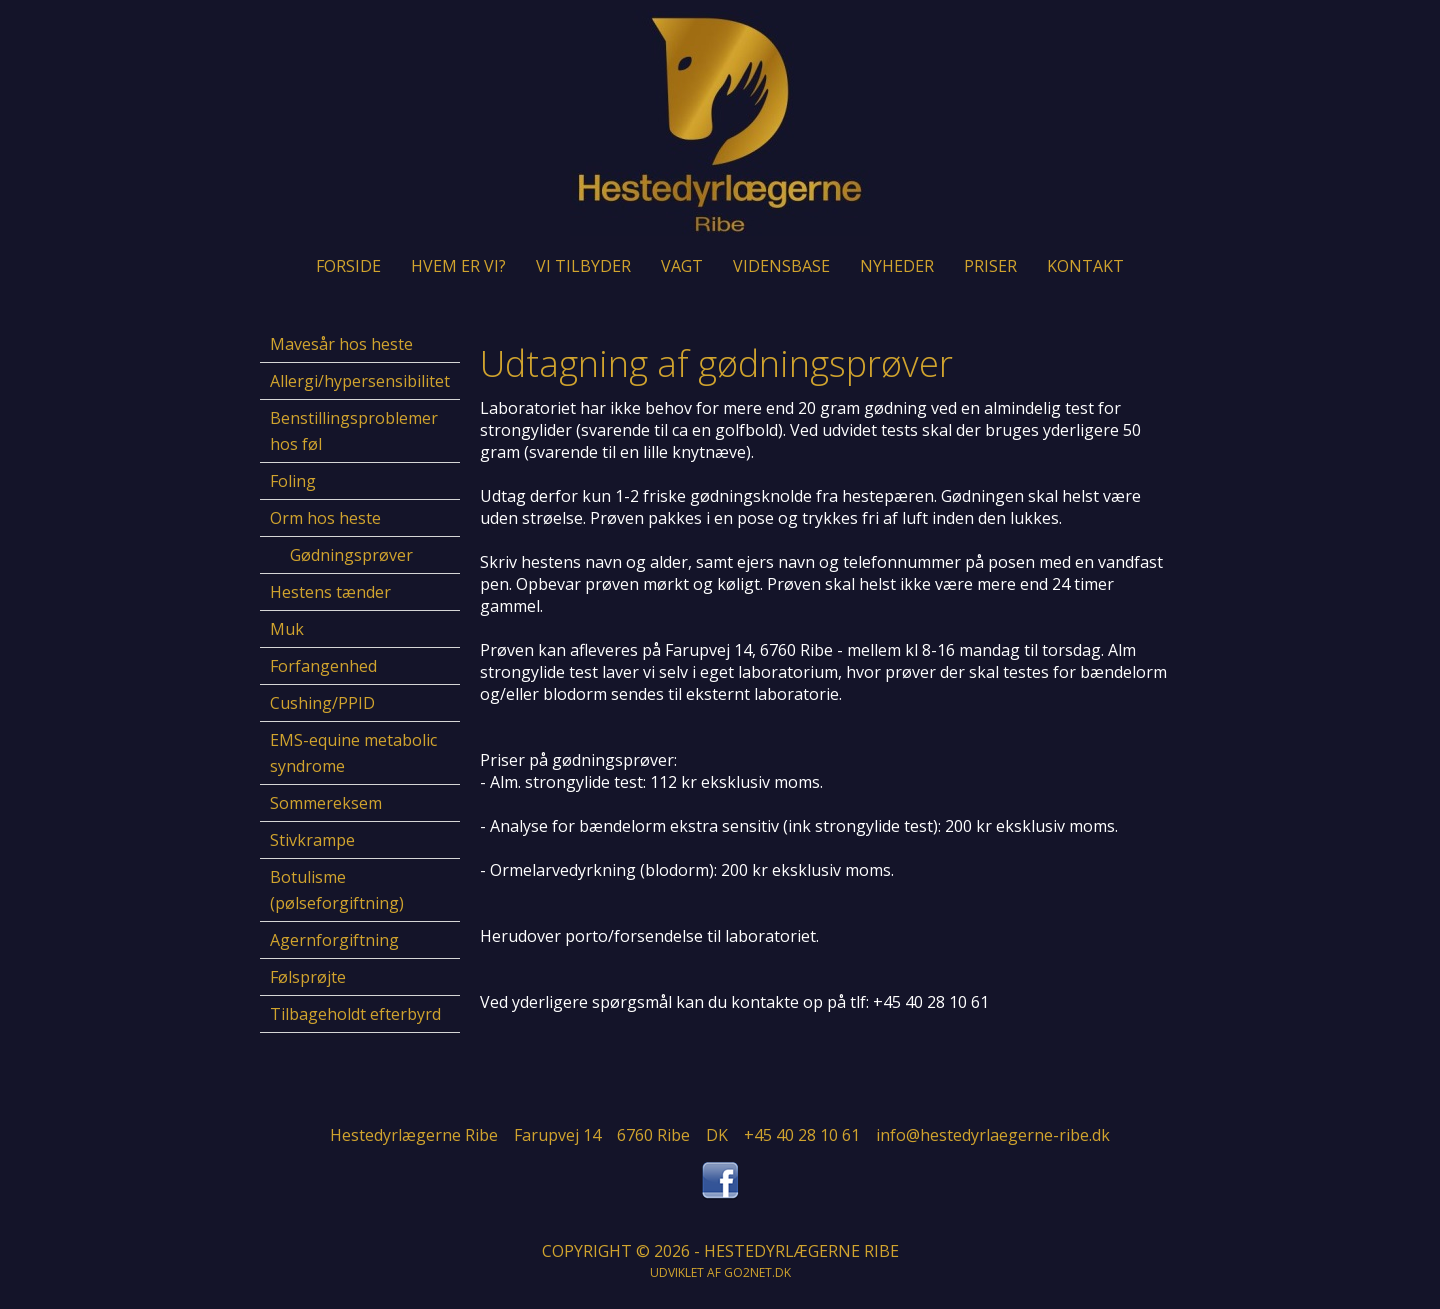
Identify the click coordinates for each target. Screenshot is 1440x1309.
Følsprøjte (308, 977)
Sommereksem (326, 803)
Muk (287, 629)
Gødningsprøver (351, 555)
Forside (348, 266)
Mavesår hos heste (341, 344)
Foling (293, 481)
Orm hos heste (325, 518)
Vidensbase (781, 266)
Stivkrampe (312, 840)
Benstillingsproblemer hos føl (354, 431)
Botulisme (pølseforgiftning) (337, 890)
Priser (990, 266)
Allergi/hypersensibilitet (360, 381)
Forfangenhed (323, 666)
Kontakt (1085, 266)
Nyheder (897, 266)
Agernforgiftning (334, 940)
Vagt (682, 266)
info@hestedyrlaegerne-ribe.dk (993, 1135)
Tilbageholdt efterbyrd (355, 1014)
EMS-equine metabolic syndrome (353, 753)
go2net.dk (757, 1272)
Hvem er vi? (458, 266)
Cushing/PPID (322, 703)
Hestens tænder (330, 592)
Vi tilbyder (583, 266)
